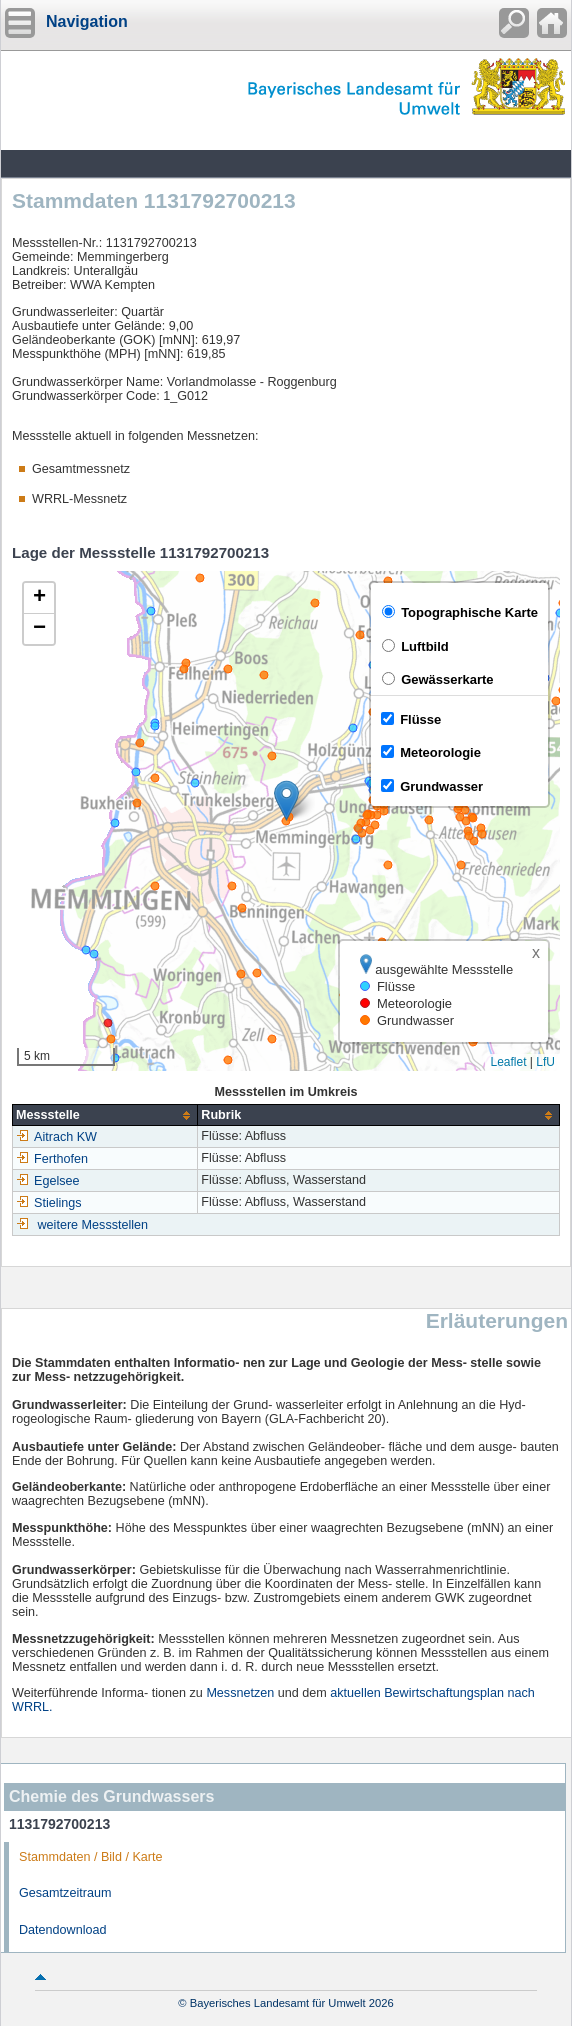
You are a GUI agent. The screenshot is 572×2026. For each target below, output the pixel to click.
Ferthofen (52, 1159)
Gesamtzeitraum (65, 1893)
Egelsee (48, 1181)
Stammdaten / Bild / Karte (91, 1857)
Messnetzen (240, 1693)
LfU (545, 1062)
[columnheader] (105, 1115)
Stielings (49, 1203)
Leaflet (508, 1062)
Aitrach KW (56, 1137)
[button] (286, 800)
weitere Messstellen (93, 1225)
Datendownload (63, 1930)
